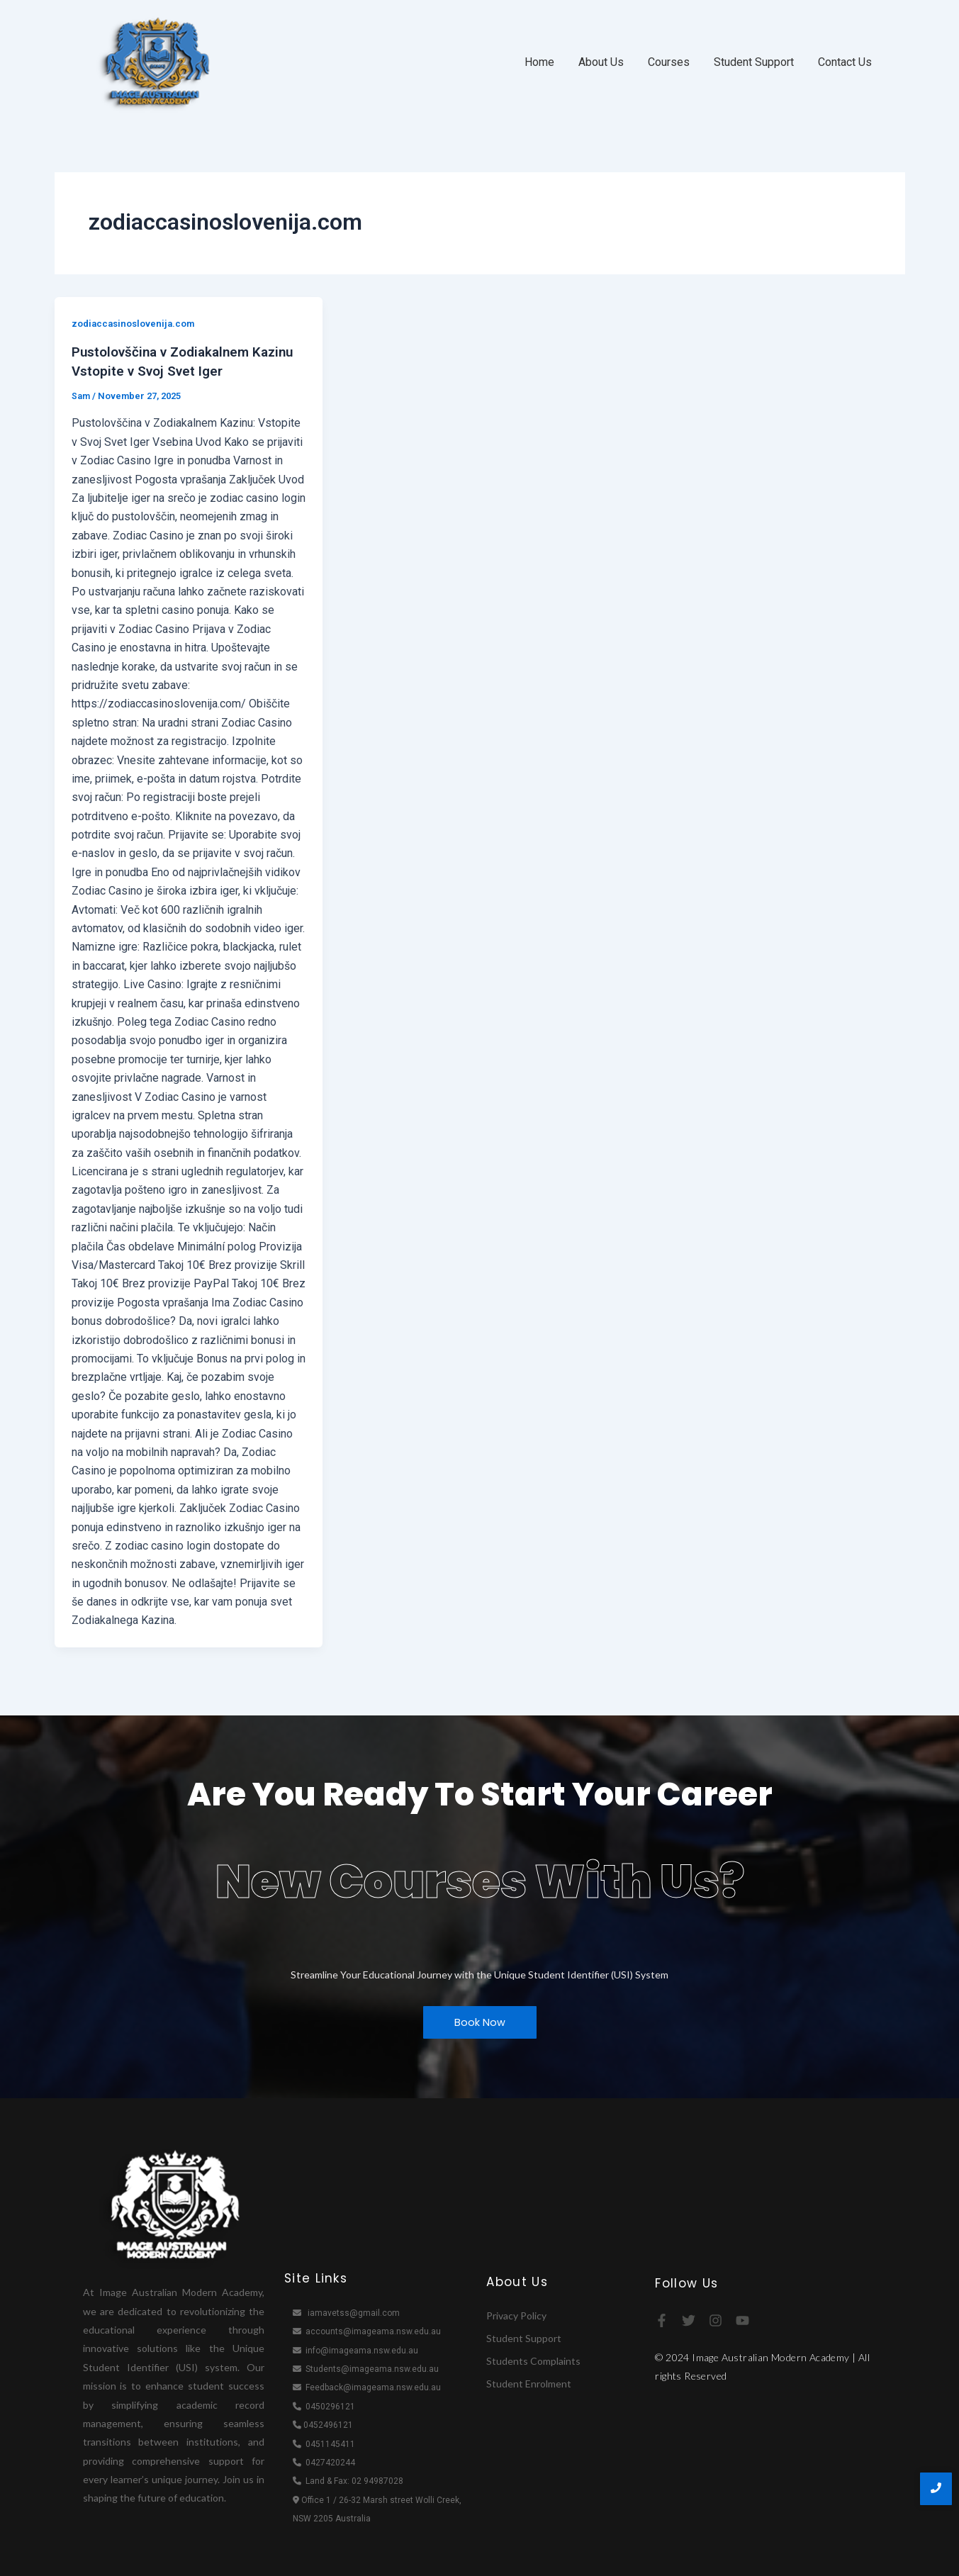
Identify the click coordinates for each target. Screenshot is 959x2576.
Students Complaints (533, 2359)
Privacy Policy (516, 2314)
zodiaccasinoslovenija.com (137, 323)
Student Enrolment (528, 2382)
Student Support (754, 62)
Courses (669, 62)
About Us (601, 62)
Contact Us (845, 62)
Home (539, 62)
